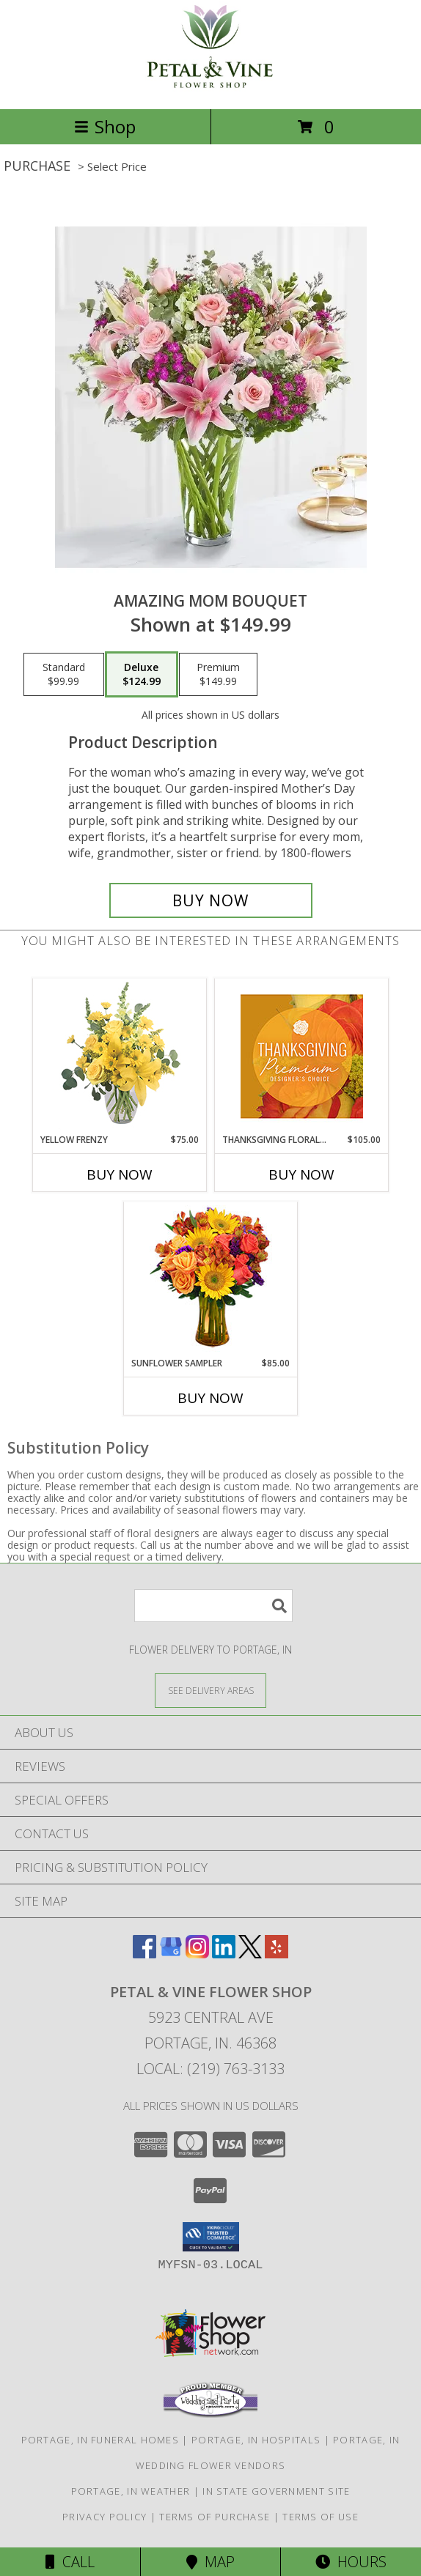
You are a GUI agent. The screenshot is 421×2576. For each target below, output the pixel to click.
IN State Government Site (276, 2491)
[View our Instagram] (197, 1953)
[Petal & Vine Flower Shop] (210, 88)
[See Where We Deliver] (210, 1690)
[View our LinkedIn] (223, 1953)
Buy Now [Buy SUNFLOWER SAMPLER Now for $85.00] (210, 1397)
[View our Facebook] (144, 1953)
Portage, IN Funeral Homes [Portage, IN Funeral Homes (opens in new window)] (100, 2439)
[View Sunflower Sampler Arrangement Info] (211, 1279)
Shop (105, 126)
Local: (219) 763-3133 (210, 2069)
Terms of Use (320, 2516)
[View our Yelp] (276, 1953)
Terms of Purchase (214, 2516)
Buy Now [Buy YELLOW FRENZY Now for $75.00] (120, 1174)
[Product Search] (213, 1605)
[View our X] (250, 1953)
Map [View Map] (210, 2562)
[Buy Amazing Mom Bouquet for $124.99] (210, 900)
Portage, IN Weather (131, 2491)
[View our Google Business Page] (171, 1953)
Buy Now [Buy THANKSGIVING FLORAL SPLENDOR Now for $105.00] (301, 1174)
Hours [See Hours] (351, 2562)
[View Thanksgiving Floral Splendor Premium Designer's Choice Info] (302, 1056)
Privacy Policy (104, 2516)
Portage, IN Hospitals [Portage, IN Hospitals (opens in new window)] (256, 2439)
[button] (211, 2236)
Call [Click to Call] (70, 2562)
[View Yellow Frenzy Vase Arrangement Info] (120, 1056)
